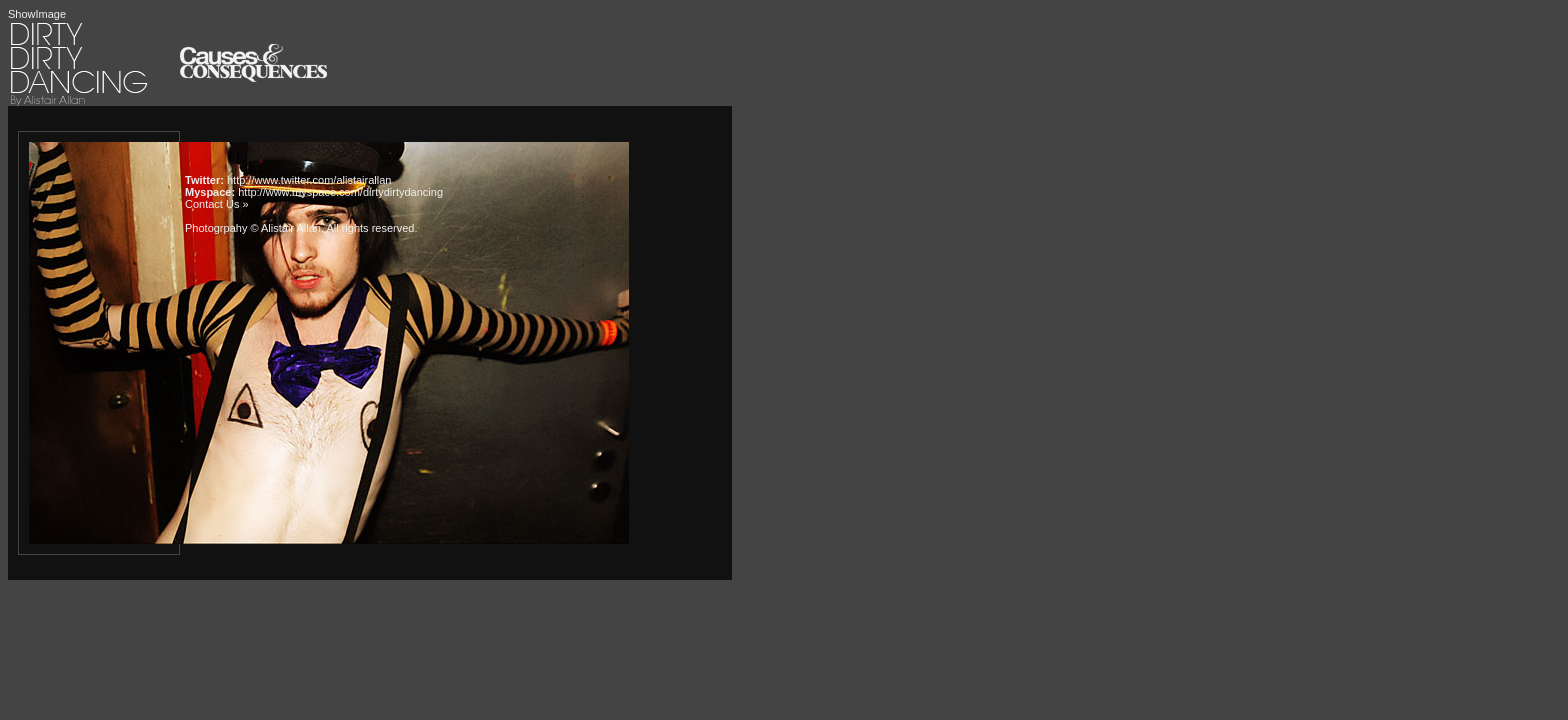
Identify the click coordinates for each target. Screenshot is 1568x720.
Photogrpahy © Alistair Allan (253, 228)
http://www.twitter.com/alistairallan (309, 180)
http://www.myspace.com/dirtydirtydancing (340, 192)
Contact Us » (217, 204)
